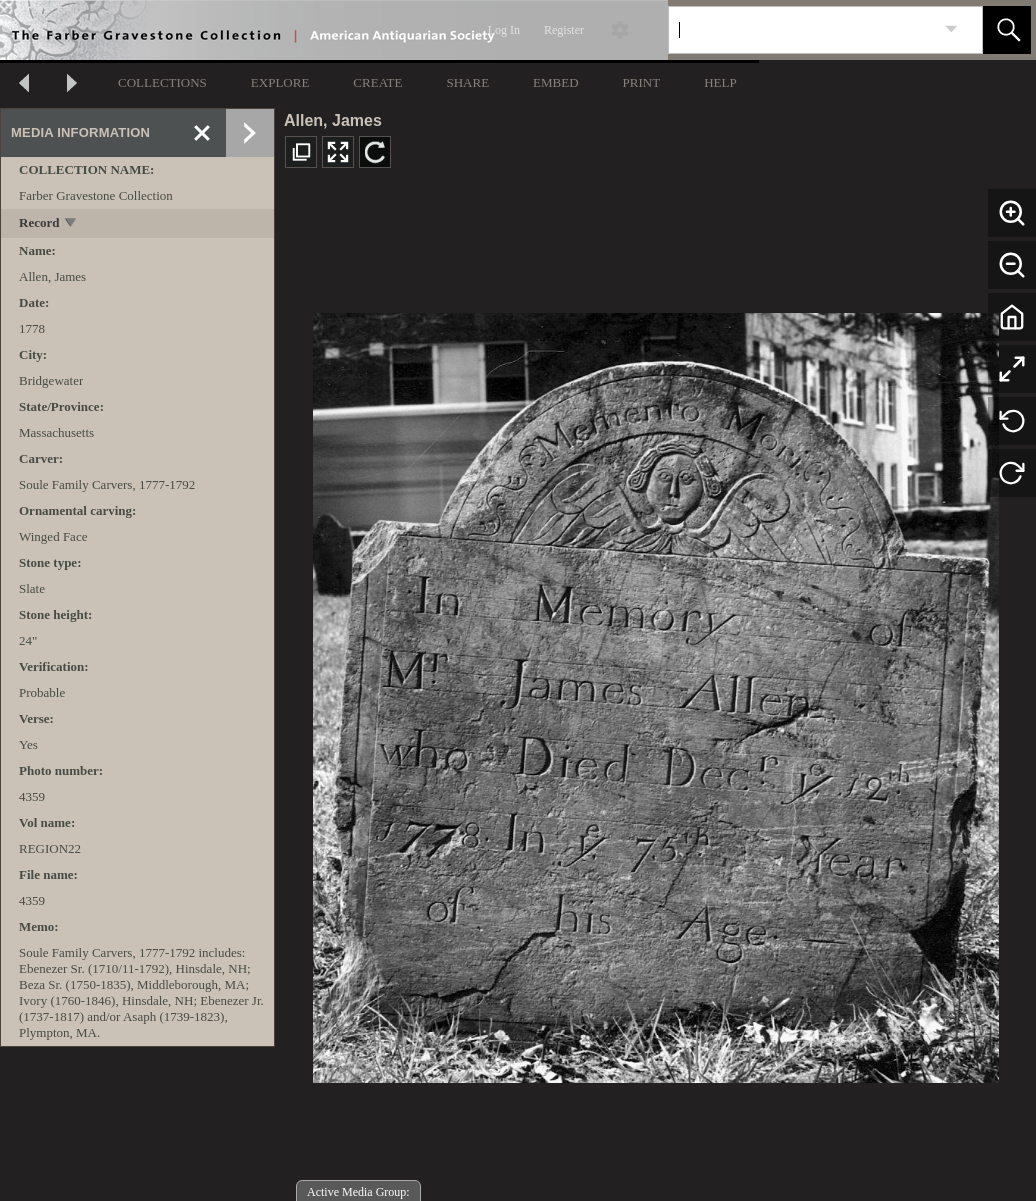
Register (564, 30)
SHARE (467, 82)
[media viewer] (655, 692)
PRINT (642, 82)
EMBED (556, 82)
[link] (951, 29)
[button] (1007, 30)
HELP (720, 82)
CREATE (377, 82)
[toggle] (71, 224)
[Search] (802, 30)
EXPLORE (280, 82)
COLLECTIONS (162, 82)
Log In (504, 30)
